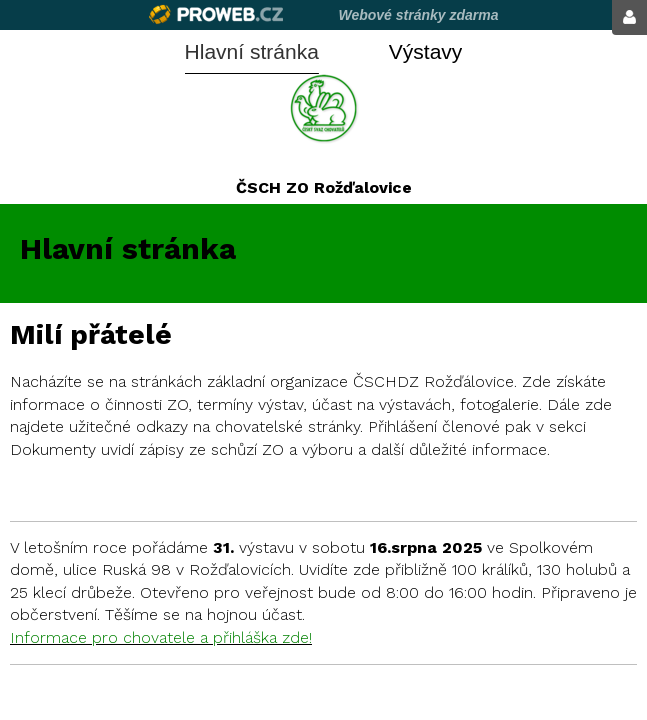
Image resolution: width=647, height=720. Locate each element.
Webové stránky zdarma (418, 15)
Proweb (216, 14)
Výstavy (426, 51)
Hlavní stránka (252, 51)
